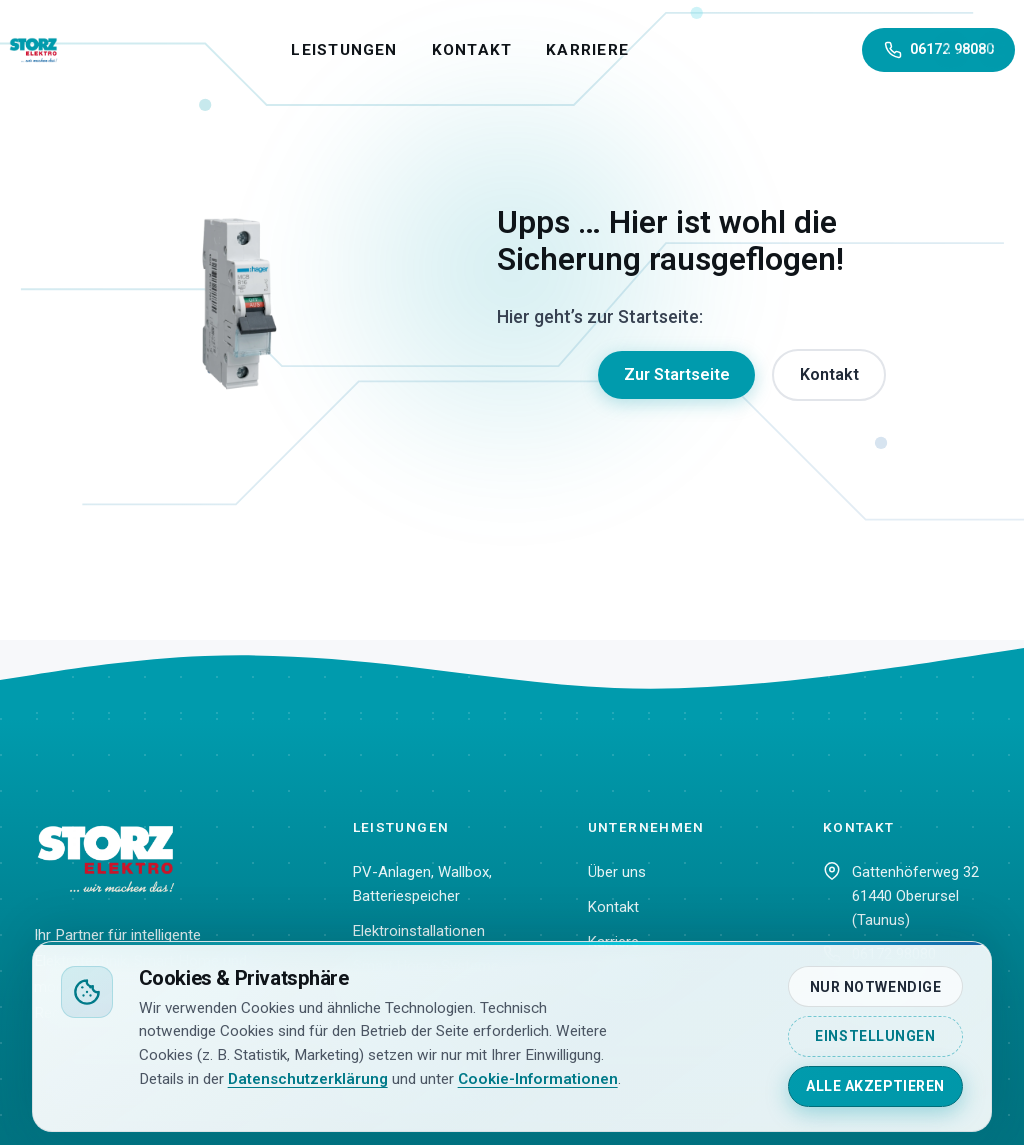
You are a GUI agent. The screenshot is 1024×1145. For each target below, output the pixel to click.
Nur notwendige (876, 987)
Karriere (632, 50)
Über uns (617, 872)
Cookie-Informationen (538, 1079)
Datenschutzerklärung (308, 1079)
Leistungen (389, 50)
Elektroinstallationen (419, 931)
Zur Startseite (677, 374)
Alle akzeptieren (875, 1086)
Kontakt (516, 50)
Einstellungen (875, 1036)
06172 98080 (939, 50)
